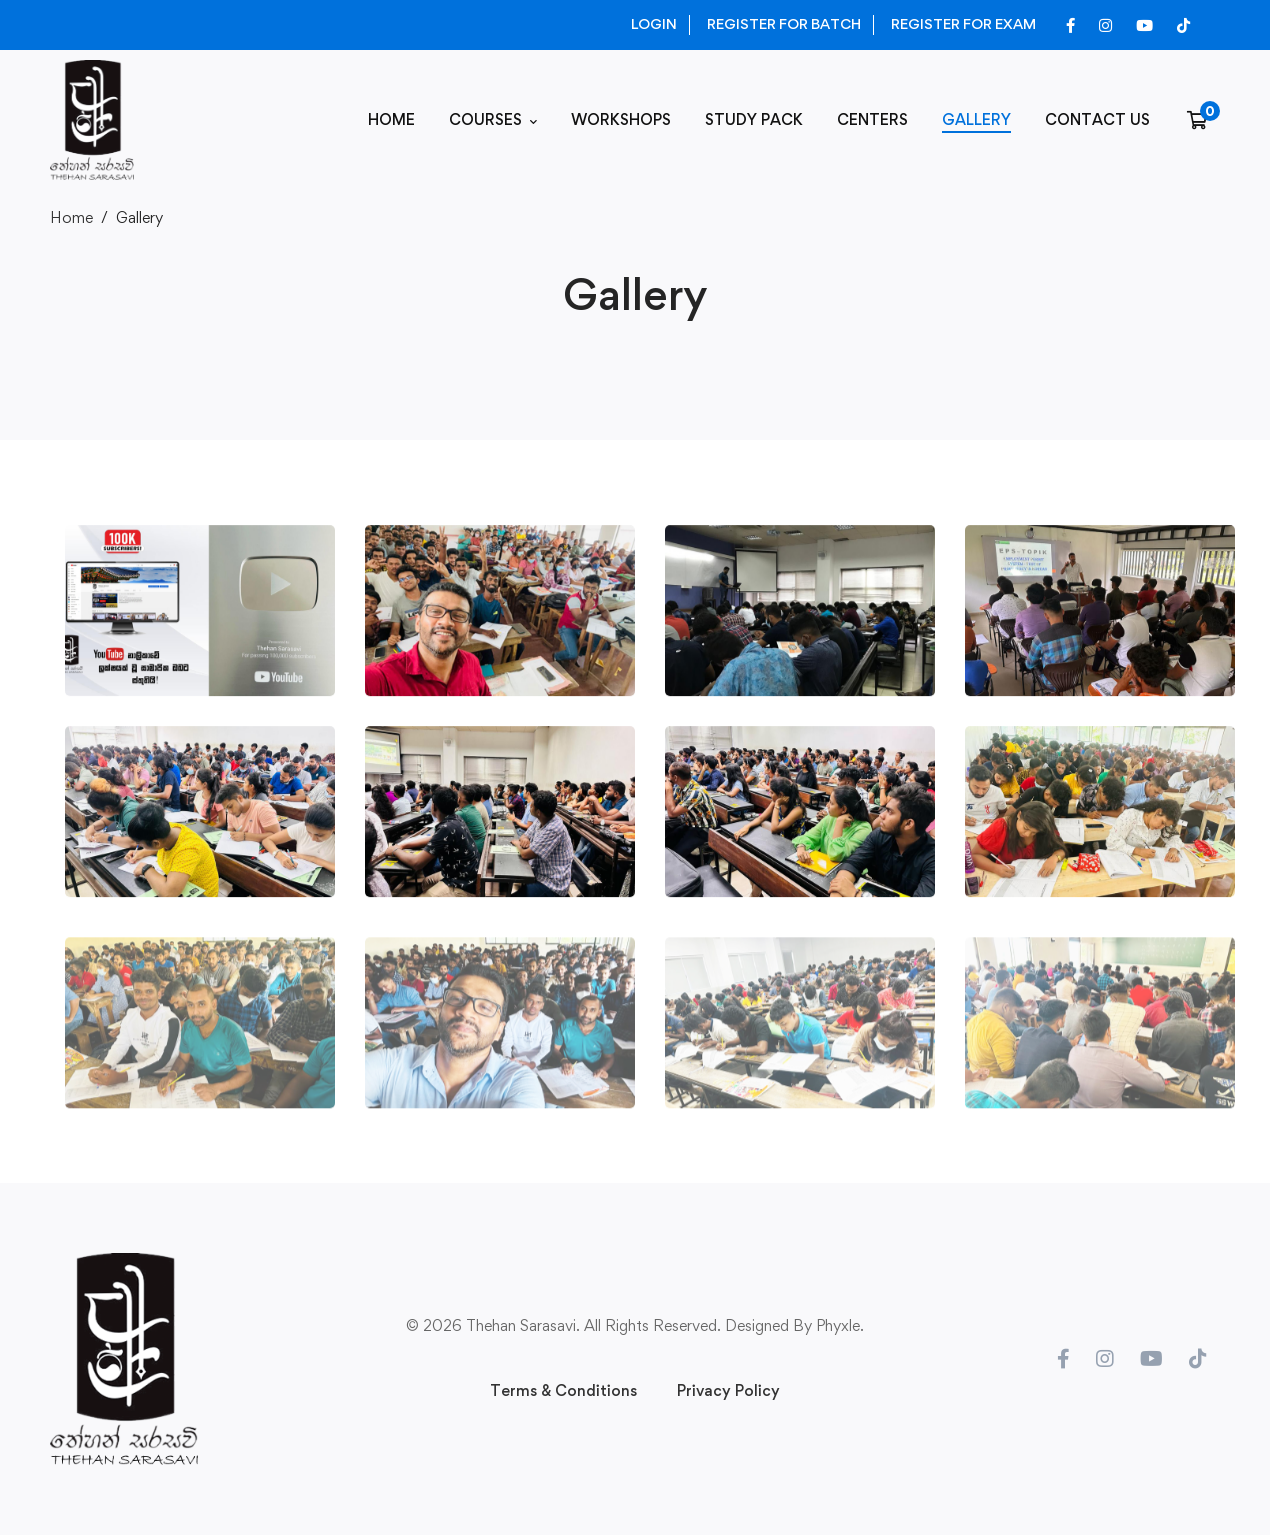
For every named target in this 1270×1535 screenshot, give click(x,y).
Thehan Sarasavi (521, 1325)
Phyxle (838, 1325)
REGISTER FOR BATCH (784, 23)
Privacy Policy (728, 1390)
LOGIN (654, 23)
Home (71, 217)
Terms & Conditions (563, 1390)
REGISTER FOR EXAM (963, 23)
